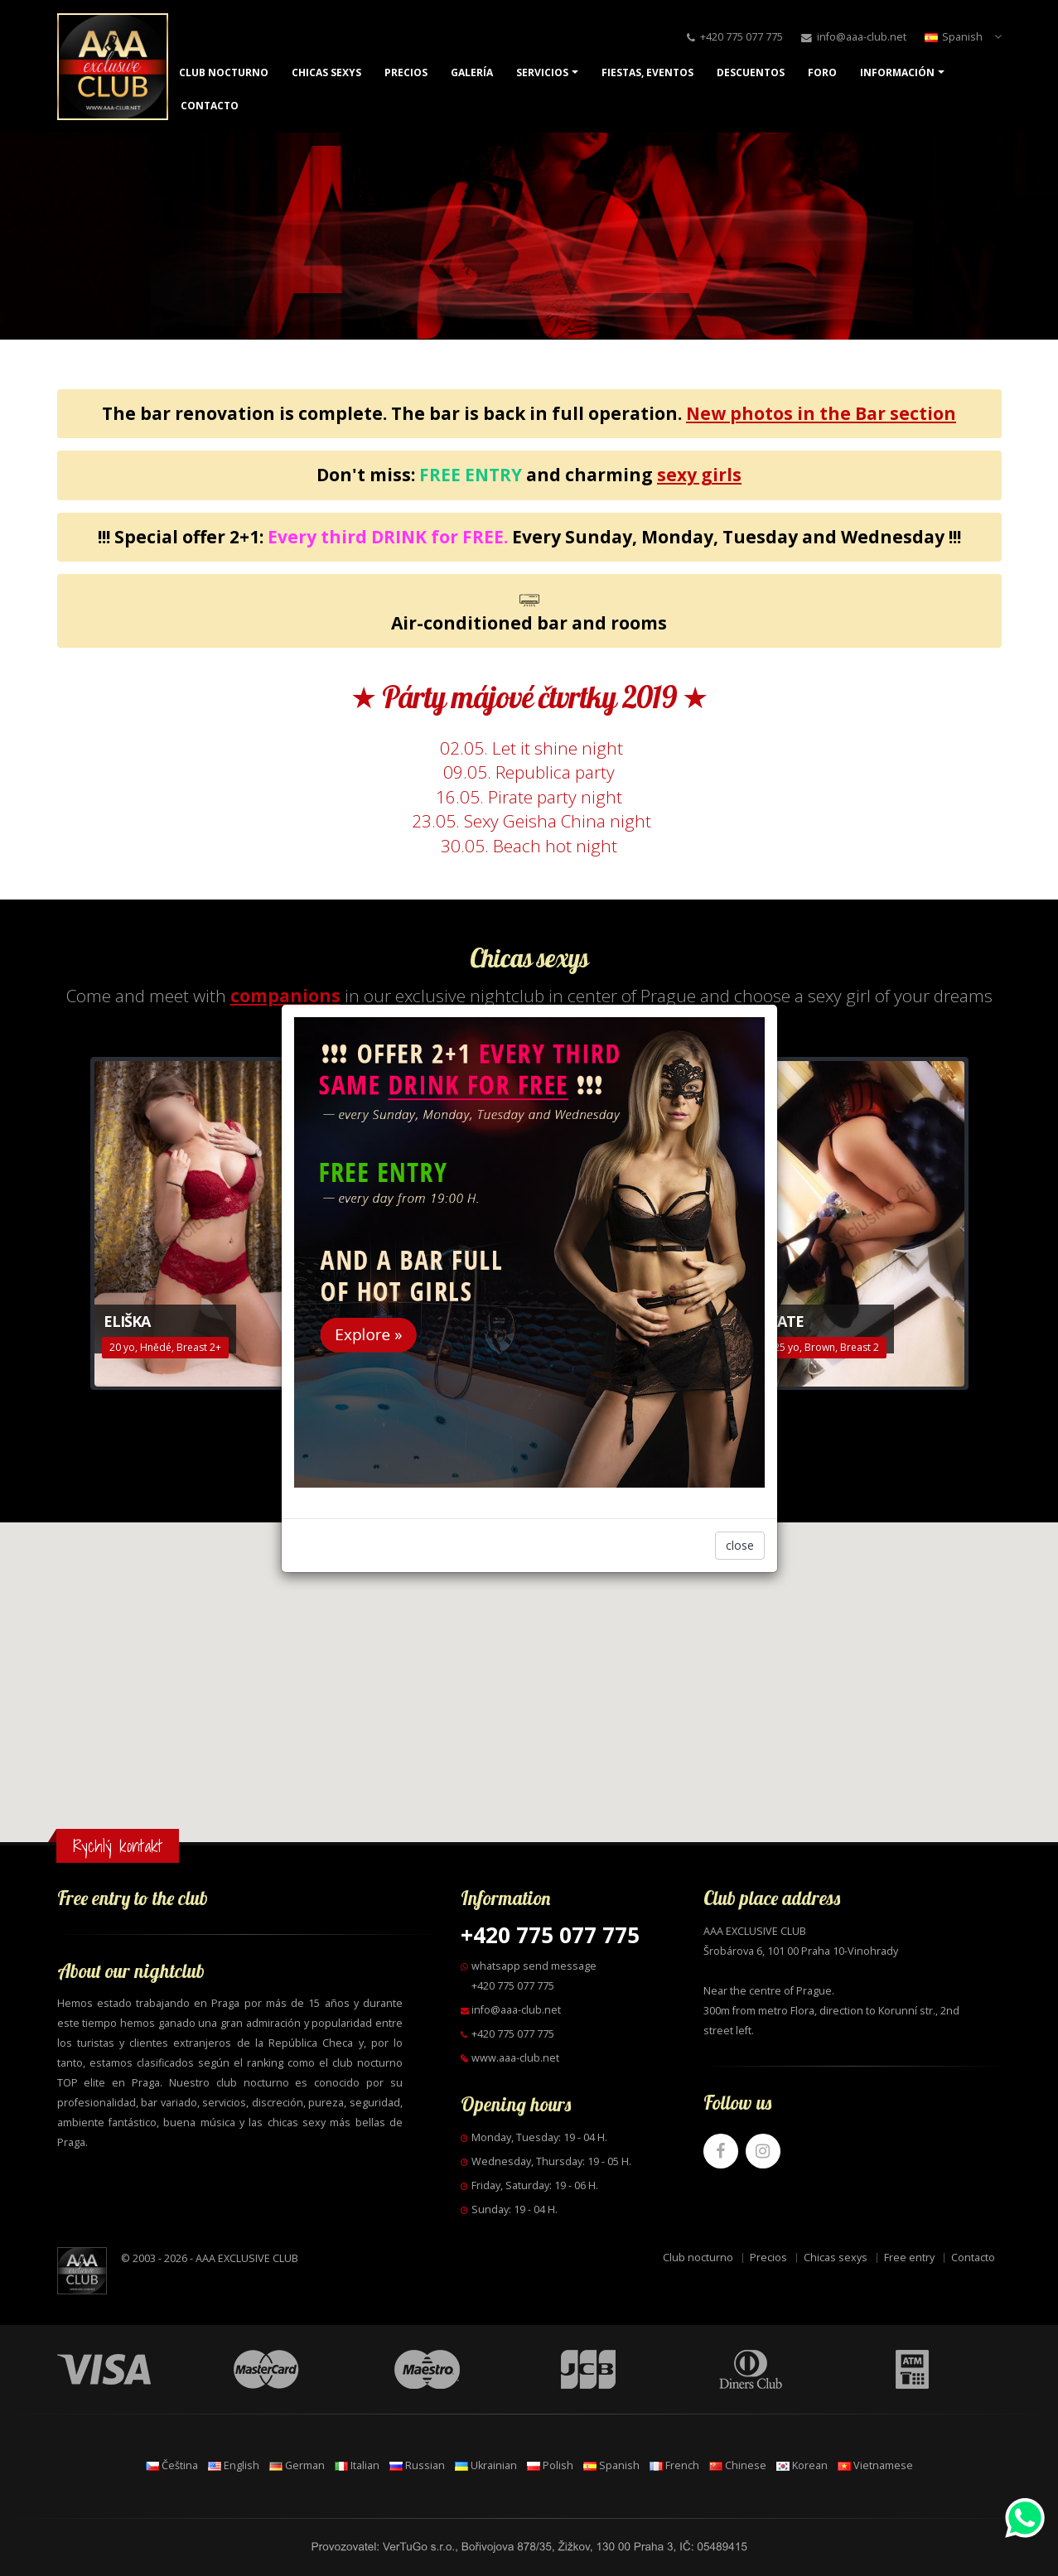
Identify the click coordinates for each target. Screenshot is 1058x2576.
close (740, 1545)
